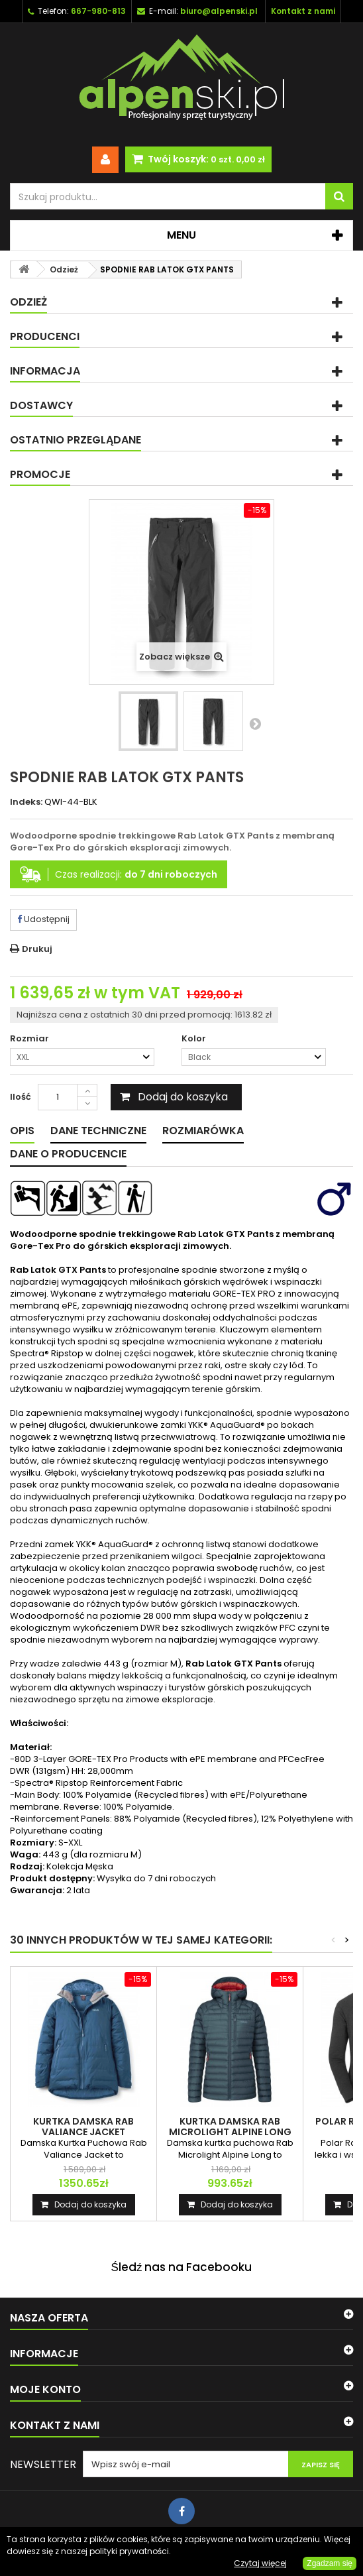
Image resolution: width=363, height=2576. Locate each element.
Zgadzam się (329, 2563)
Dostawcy (41, 405)
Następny (255, 723)
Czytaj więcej (260, 2563)
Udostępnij (43, 919)
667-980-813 (98, 11)
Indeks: (26, 802)
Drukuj (37, 949)
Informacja (45, 371)
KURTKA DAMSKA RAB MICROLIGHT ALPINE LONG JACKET (230, 2132)
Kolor (195, 1039)
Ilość (20, 1096)
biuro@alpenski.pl (219, 11)
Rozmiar (30, 1039)
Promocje (40, 474)
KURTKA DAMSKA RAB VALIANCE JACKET (83, 2126)
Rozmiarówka (203, 1130)
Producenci (44, 336)
